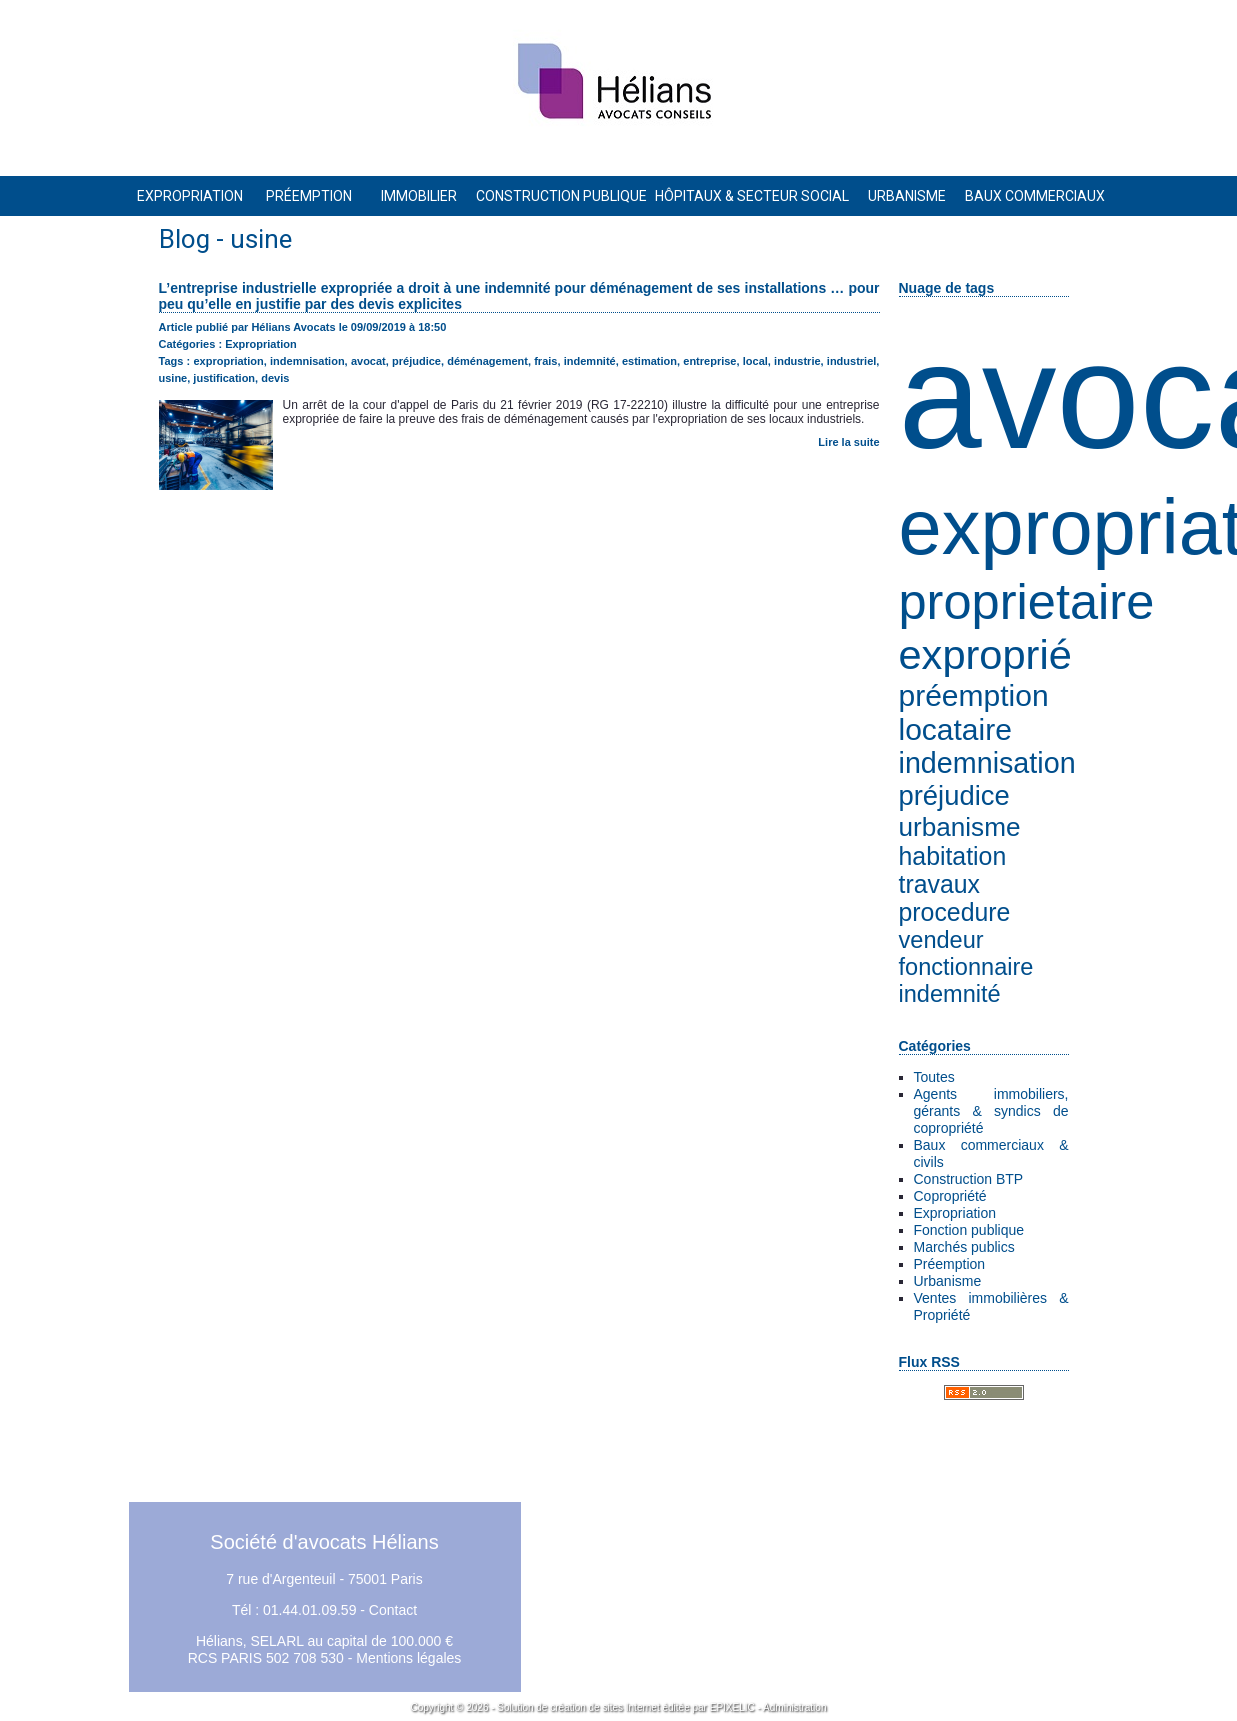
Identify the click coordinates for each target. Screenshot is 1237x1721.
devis (275, 378)
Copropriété (950, 1196)
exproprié (985, 654)
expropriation (228, 361)
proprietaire (1027, 601)
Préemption (950, 1264)
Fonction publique (969, 1230)
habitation (953, 856)
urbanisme (960, 827)
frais (545, 361)
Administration (794, 1707)
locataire (955, 729)
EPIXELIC (732, 1707)
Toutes (934, 1077)
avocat (368, 361)
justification (224, 378)
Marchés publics (964, 1247)
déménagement (487, 361)
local (755, 361)
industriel (852, 361)
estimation (649, 361)
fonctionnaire (966, 967)
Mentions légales (408, 1658)
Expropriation (955, 1213)
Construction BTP (969, 1179)
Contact (393, 1610)
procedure (955, 912)
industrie (797, 361)
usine (173, 378)
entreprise (709, 361)
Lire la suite (848, 442)
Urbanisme (948, 1281)
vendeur (941, 940)
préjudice (954, 795)
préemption (974, 695)
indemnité (950, 994)
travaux (939, 884)
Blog (184, 239)
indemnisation (987, 763)
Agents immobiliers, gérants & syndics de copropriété (991, 1111)
